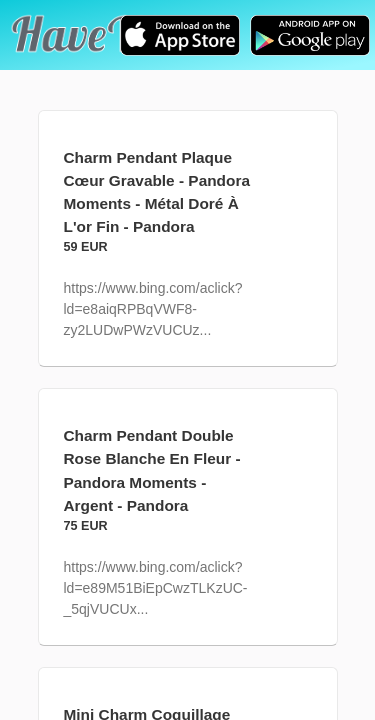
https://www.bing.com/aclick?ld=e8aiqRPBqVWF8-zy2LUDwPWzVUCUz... (153, 309)
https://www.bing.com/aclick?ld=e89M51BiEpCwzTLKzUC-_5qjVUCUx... (156, 588)
